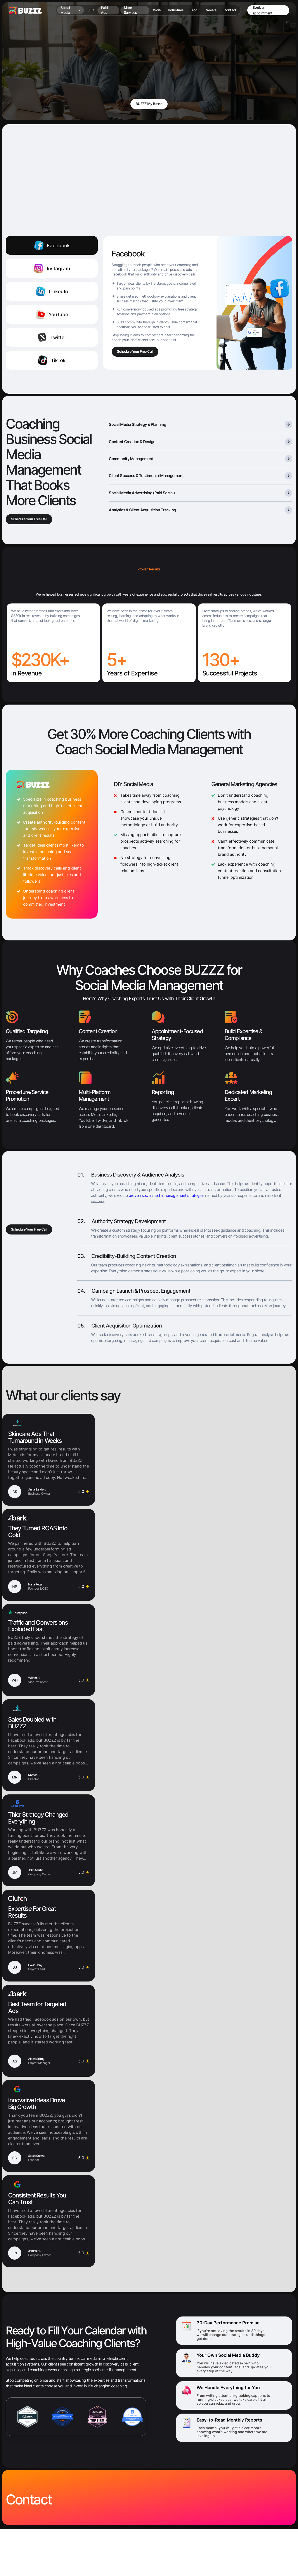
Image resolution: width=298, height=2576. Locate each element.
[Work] (90, 10)
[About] (176, 10)
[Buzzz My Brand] (149, 104)
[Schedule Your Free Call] (29, 519)
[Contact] (230, 10)
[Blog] (194, 10)
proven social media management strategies (166, 1195)
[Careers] (210, 10)
